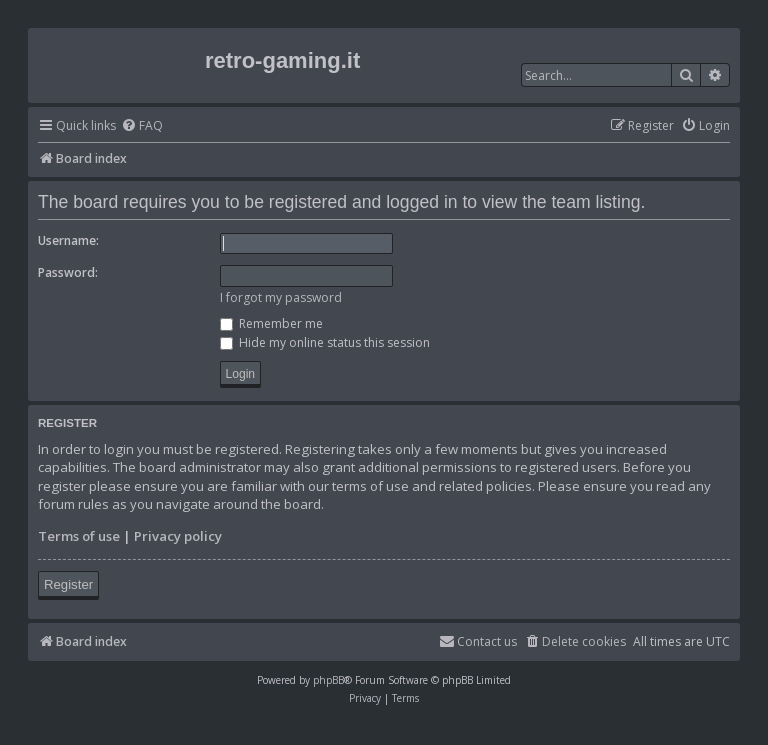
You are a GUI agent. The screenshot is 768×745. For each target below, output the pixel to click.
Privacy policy (178, 536)
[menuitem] (142, 126)
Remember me (271, 323)
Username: (68, 240)
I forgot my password (281, 297)
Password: (68, 272)
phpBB (328, 680)
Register (68, 584)
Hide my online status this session (325, 342)
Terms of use (79, 536)
